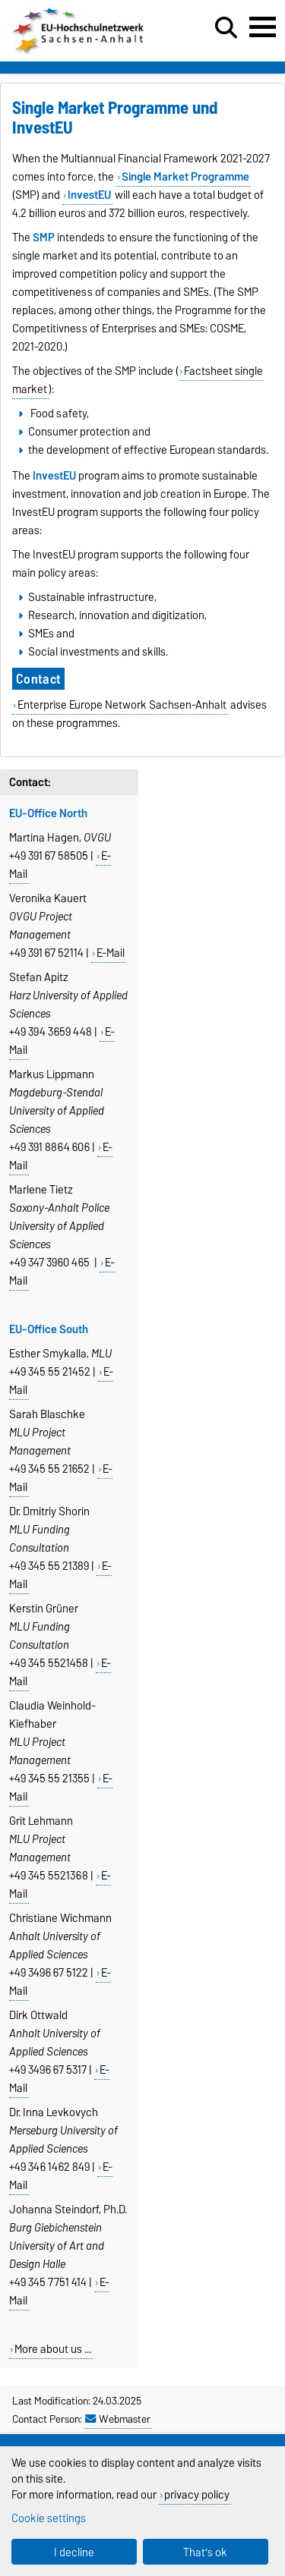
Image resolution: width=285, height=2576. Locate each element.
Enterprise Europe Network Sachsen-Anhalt (121, 705)
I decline (74, 2552)
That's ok (205, 2552)
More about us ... (52, 2349)
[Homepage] (79, 51)
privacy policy (197, 2494)
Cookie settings (48, 2517)
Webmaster (117, 2419)
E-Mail (111, 953)
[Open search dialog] (226, 28)
